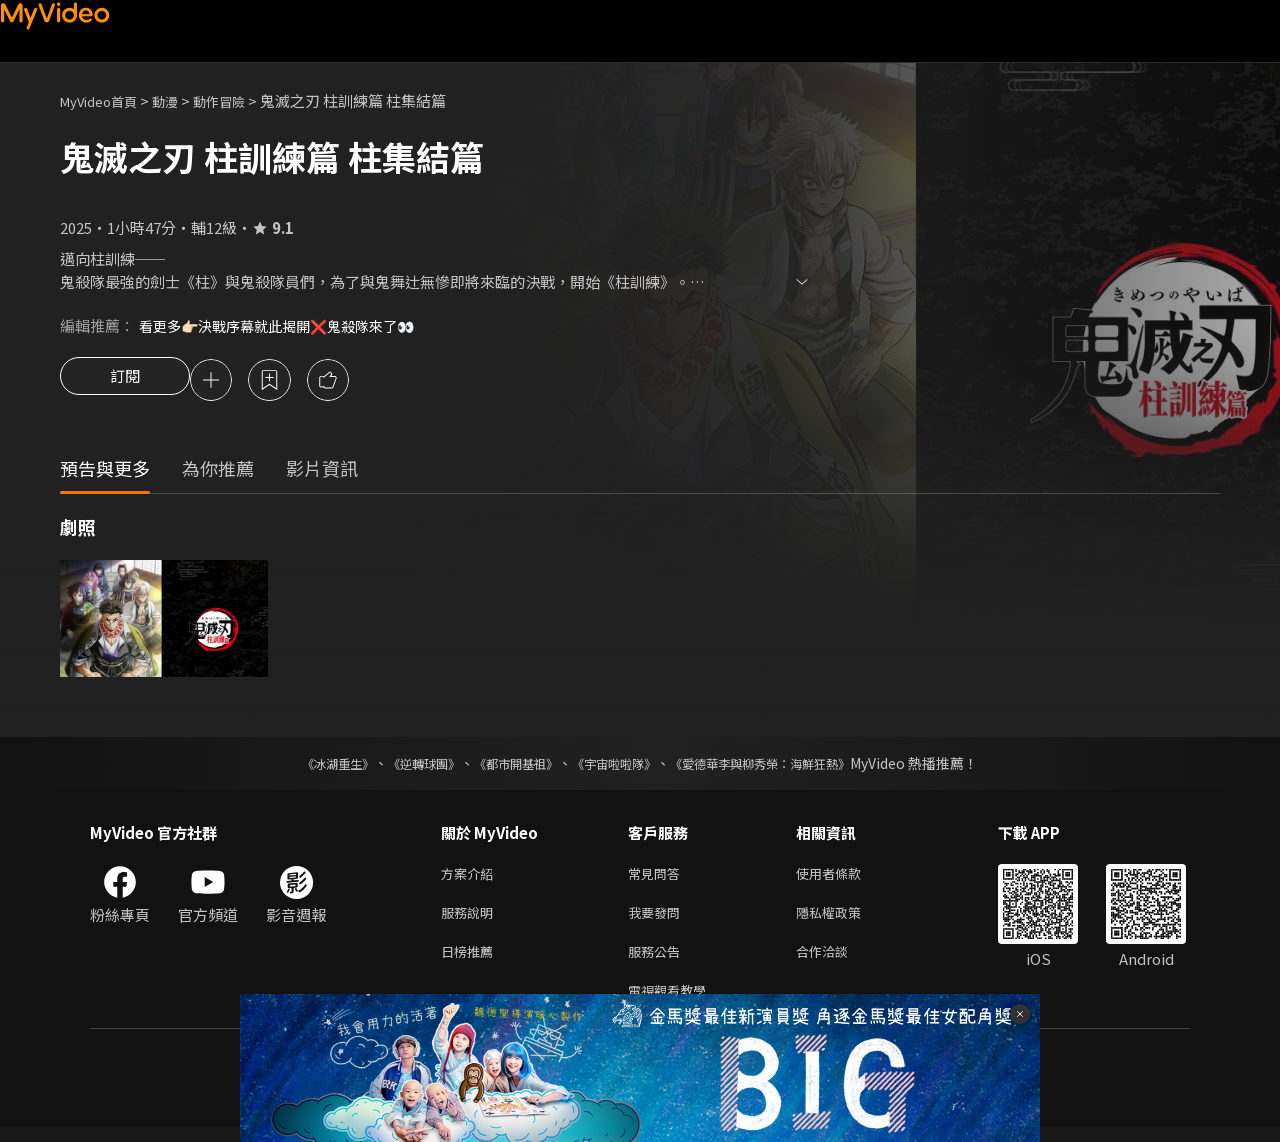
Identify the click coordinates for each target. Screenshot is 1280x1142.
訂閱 (125, 382)
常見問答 (658, 877)
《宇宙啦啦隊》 (618, 766)
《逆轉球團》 (401, 766)
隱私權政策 (845, 919)
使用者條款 (845, 877)
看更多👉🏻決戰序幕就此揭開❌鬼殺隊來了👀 (287, 325)
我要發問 (658, 919)
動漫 (181, 100)
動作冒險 (241, 100)
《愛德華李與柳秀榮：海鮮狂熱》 (786, 766)
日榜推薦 (471, 961)
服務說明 (471, 919)
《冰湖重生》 (303, 766)
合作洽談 (838, 961)
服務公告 (658, 961)
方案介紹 (471, 877)
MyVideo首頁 (105, 100)
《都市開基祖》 (506, 766)
